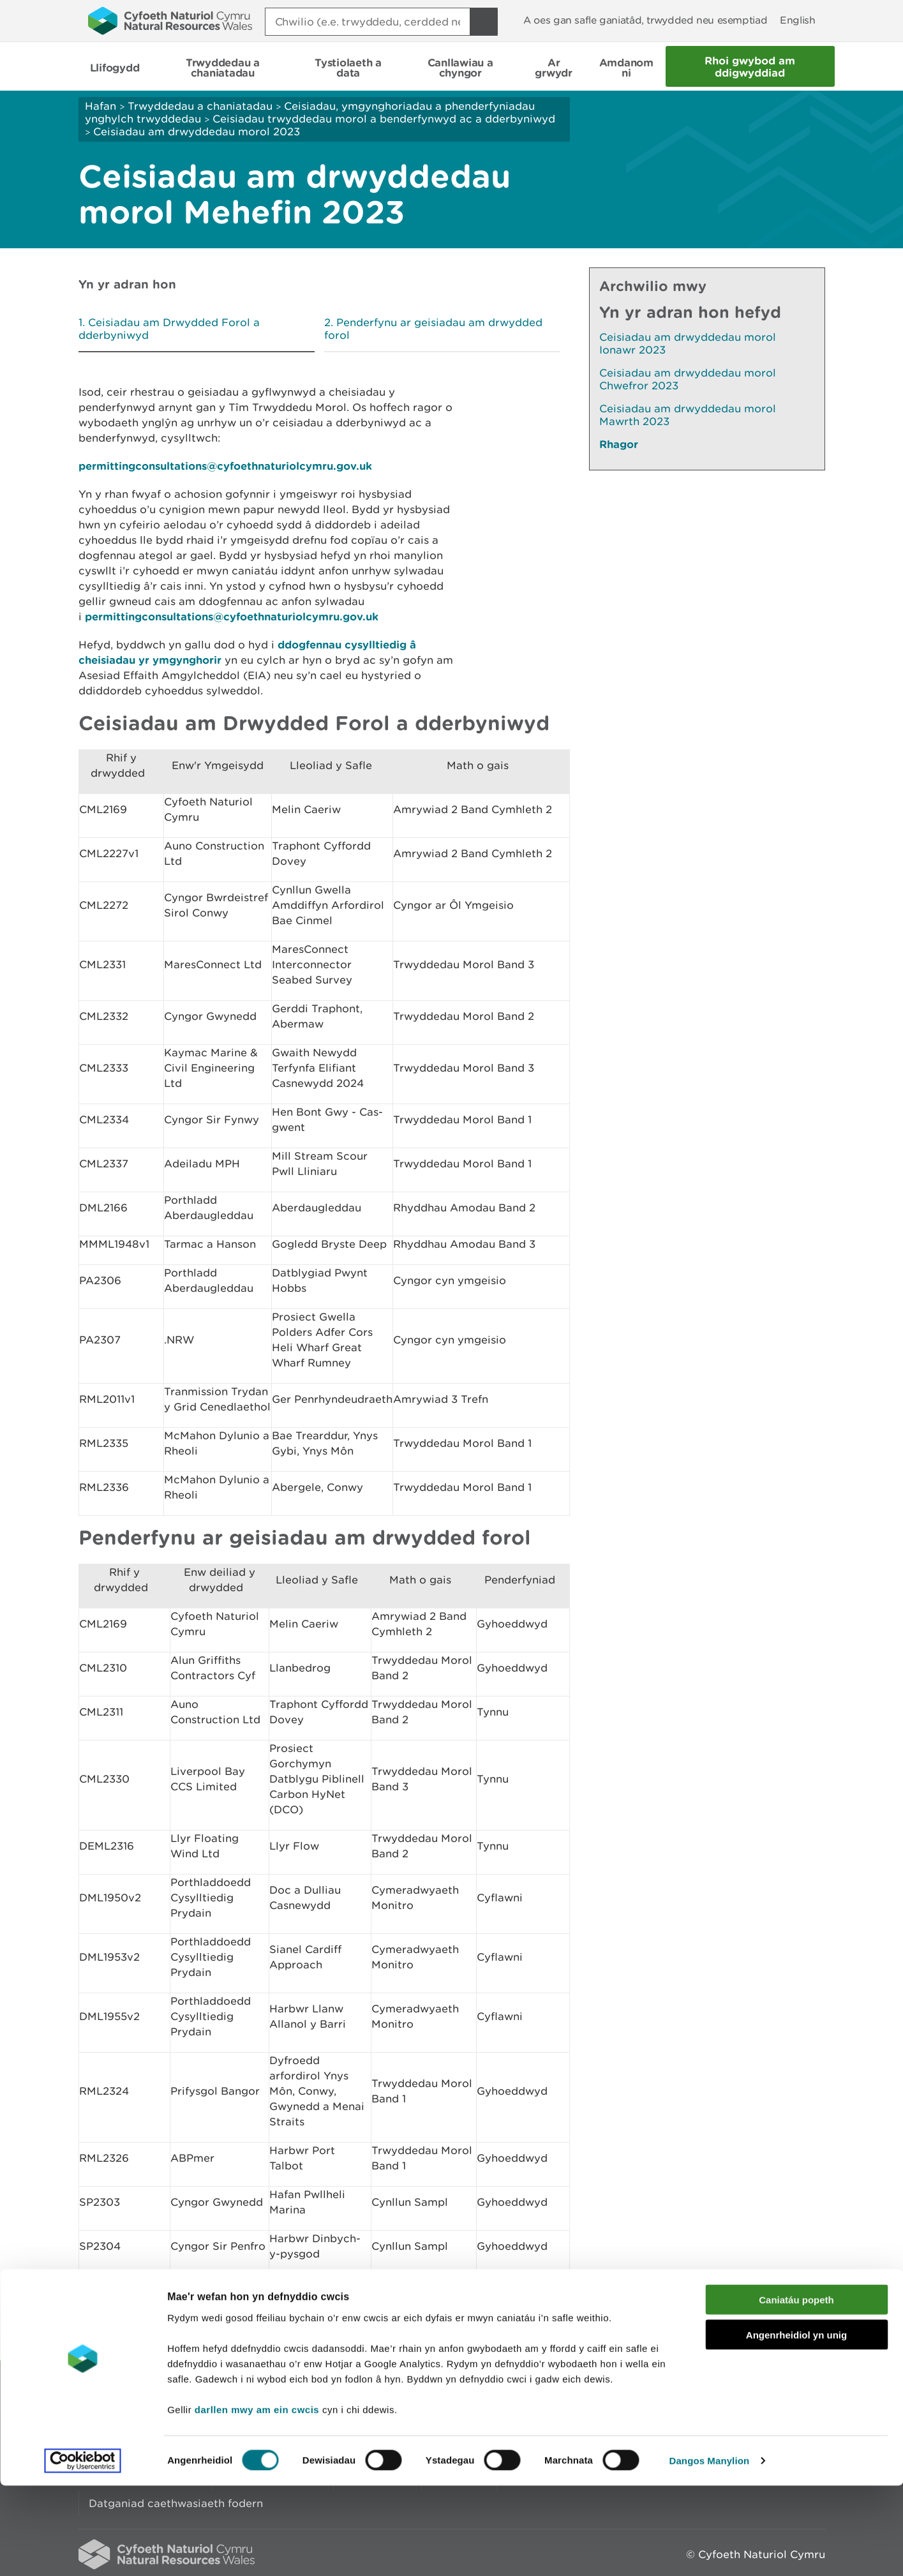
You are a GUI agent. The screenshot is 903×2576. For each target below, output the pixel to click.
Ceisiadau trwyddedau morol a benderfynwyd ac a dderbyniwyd (384, 118)
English (797, 20)
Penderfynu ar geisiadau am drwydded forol (433, 328)
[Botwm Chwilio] (484, 22)
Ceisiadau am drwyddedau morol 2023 (196, 131)
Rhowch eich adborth (353, 2334)
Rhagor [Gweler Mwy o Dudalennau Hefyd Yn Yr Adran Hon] (618, 444)
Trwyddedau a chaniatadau (200, 106)
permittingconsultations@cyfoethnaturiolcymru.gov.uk (225, 466)
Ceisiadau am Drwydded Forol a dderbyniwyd (169, 328)
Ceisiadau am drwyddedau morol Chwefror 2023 (687, 379)
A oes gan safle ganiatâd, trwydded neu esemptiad (645, 20)
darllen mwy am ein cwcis (257, 2499)
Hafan (100, 106)
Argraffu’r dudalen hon (764, 2334)
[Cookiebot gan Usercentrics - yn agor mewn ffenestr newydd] (82, 2551)
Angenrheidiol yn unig (796, 2425)
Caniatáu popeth (796, 2390)
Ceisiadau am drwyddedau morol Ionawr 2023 (687, 343)
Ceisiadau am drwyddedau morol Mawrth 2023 (687, 415)
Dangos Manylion (709, 2550)
